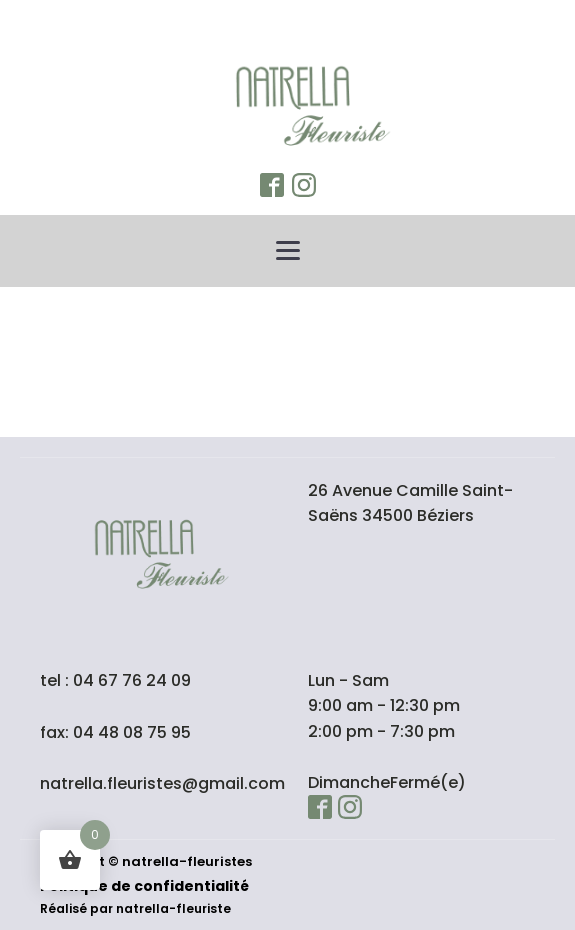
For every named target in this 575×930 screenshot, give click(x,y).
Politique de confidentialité (144, 886)
